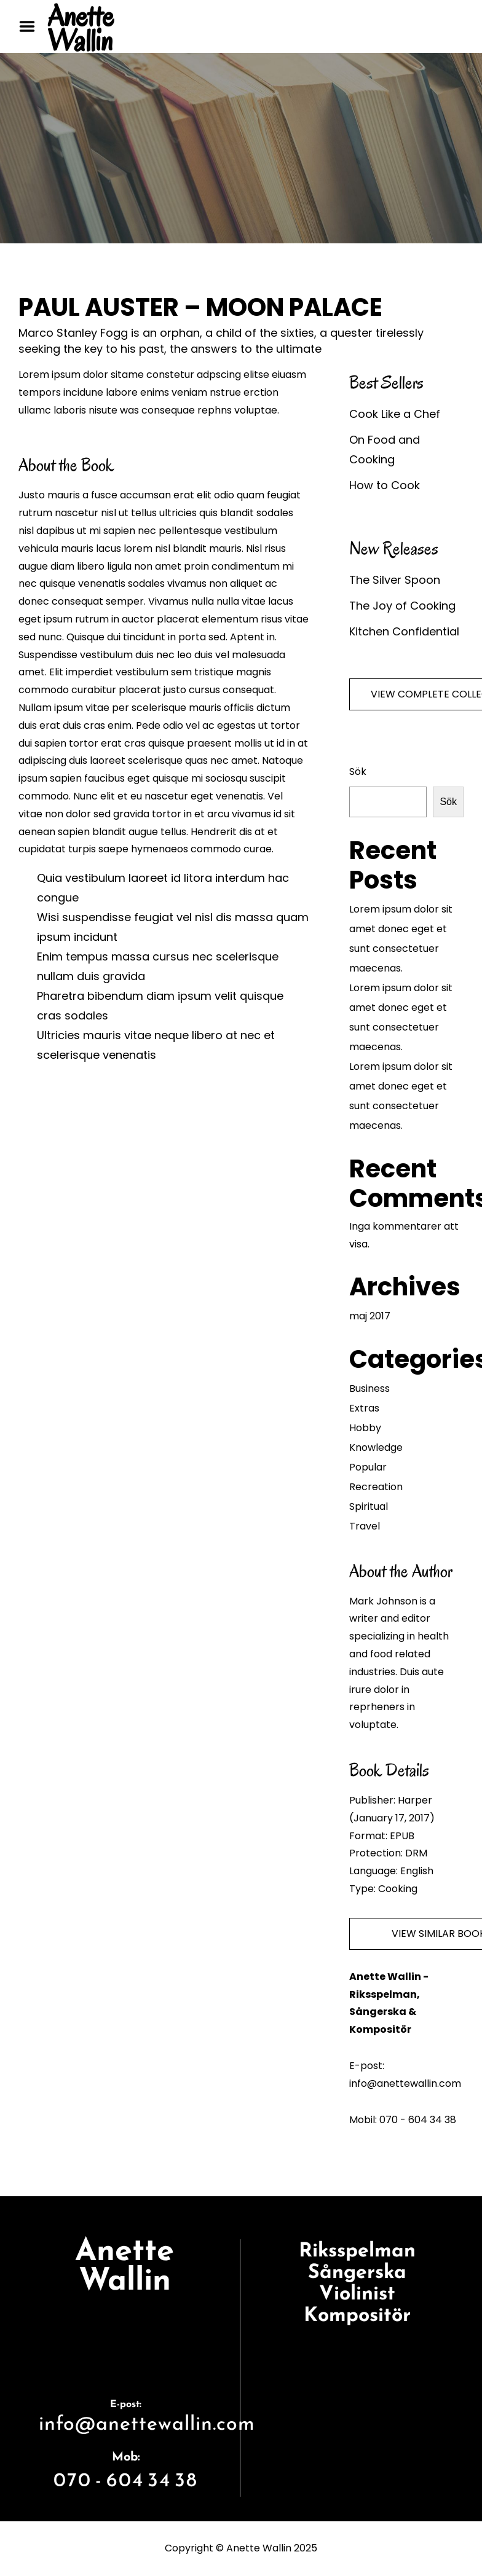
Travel (364, 1526)
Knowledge (376, 1447)
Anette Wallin (80, 28)
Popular (368, 1467)
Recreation (376, 1487)
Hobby (365, 1428)
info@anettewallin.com (147, 2423)
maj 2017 (369, 1316)
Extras (364, 1408)
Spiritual (368, 1506)
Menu (31, 26)
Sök (357, 771)
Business (369, 1388)
